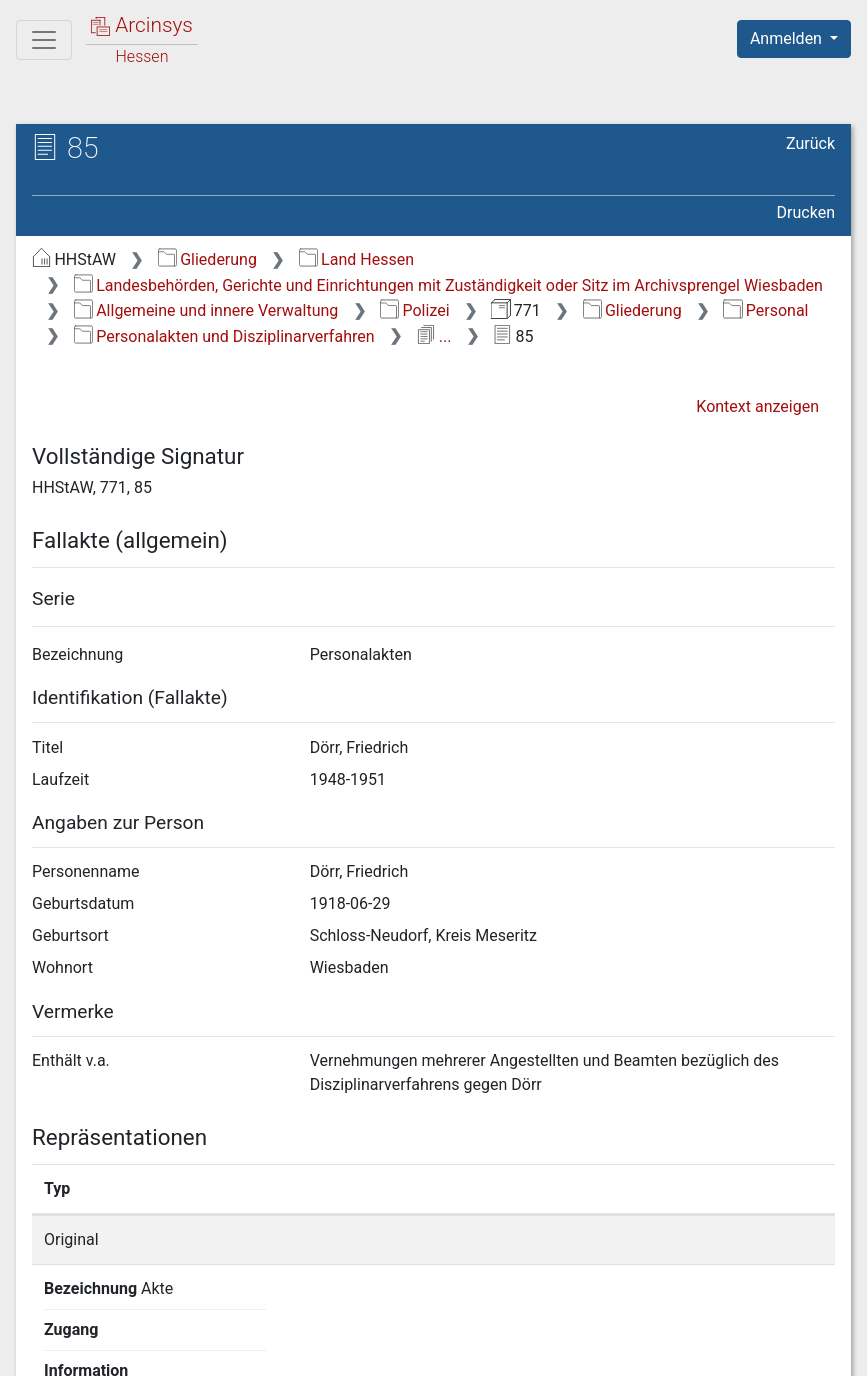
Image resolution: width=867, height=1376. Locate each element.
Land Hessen (356, 259)
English (46, 1334)
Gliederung (207, 259)
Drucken (806, 212)
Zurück (810, 143)
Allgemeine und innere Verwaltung (206, 310)
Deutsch (120, 1334)
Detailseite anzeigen (674, 1239)
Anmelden (788, 38)
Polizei (414, 310)
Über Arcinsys (351, 1349)
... (433, 336)
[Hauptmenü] (44, 40)
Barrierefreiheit (653, 1349)
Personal (765, 310)
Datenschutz (500, 1349)
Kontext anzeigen (757, 406)
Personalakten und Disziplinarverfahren (224, 336)
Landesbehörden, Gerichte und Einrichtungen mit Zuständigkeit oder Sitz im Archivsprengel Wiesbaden (448, 285)
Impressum (800, 1349)
